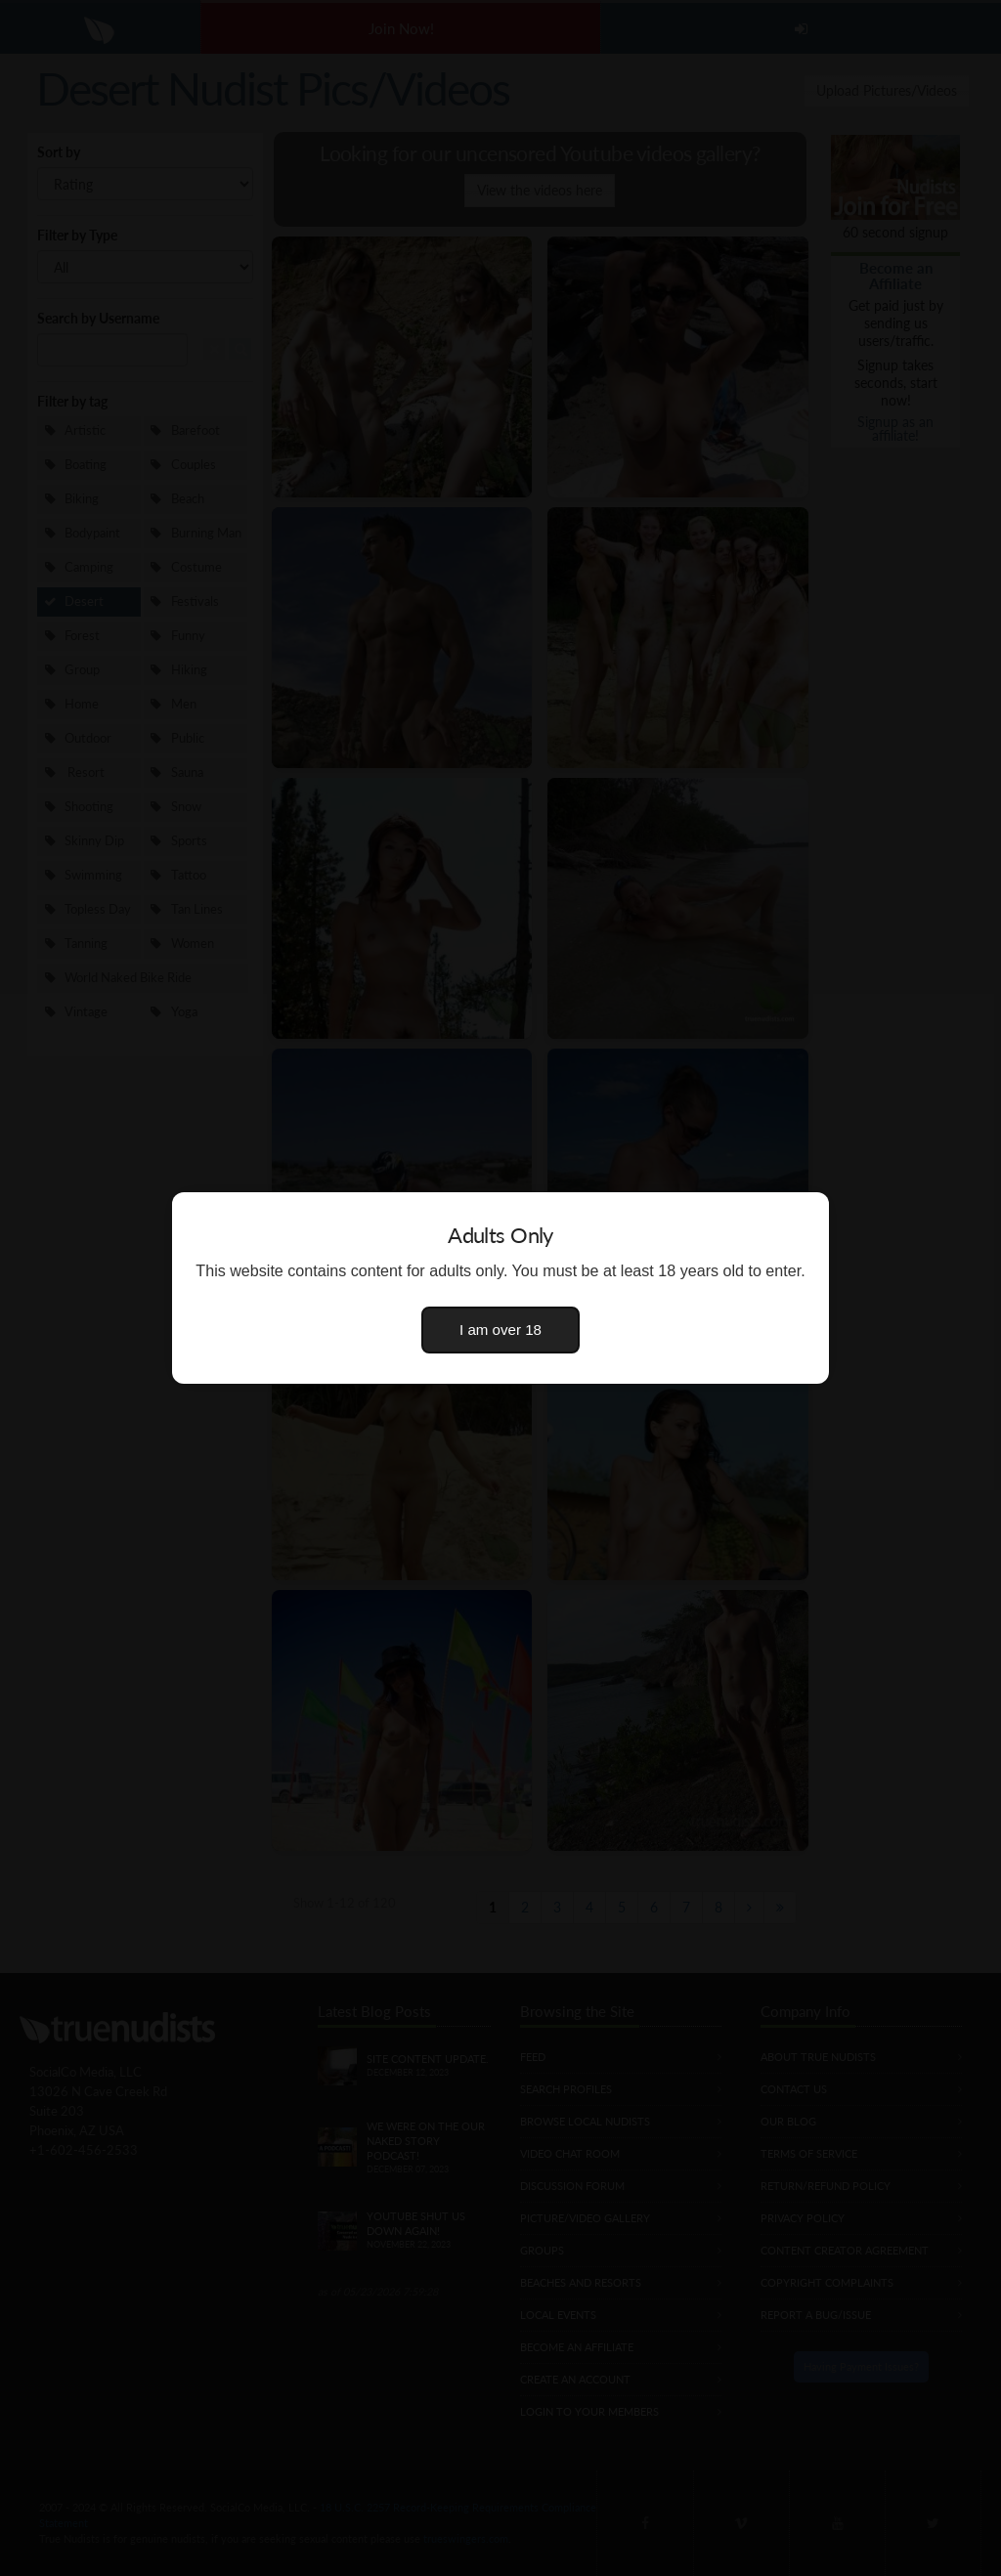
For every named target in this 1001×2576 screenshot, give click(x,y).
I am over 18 (500, 1329)
